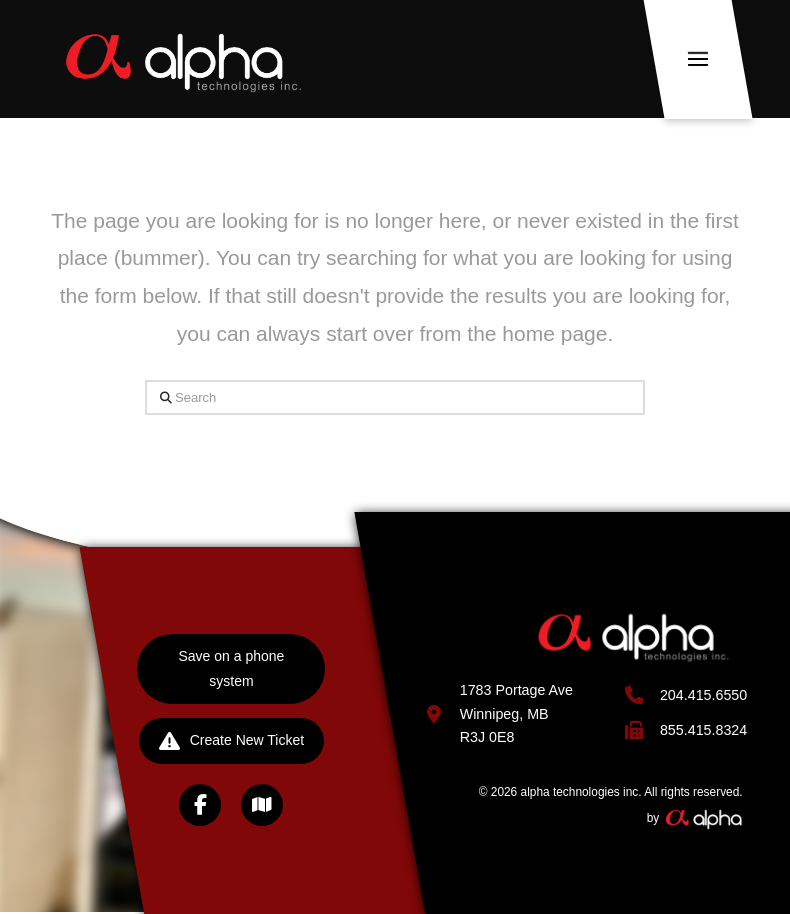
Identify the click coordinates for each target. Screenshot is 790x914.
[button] (698, 60)
